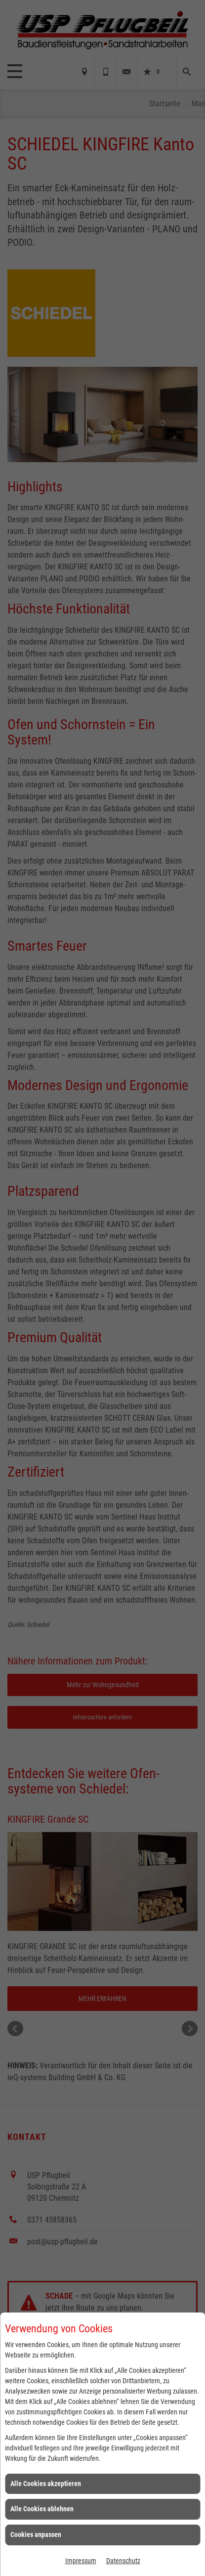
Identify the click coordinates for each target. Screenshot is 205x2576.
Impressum (80, 2561)
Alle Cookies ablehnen (42, 2509)
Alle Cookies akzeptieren (45, 2484)
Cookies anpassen (35, 2534)
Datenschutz (123, 2561)
